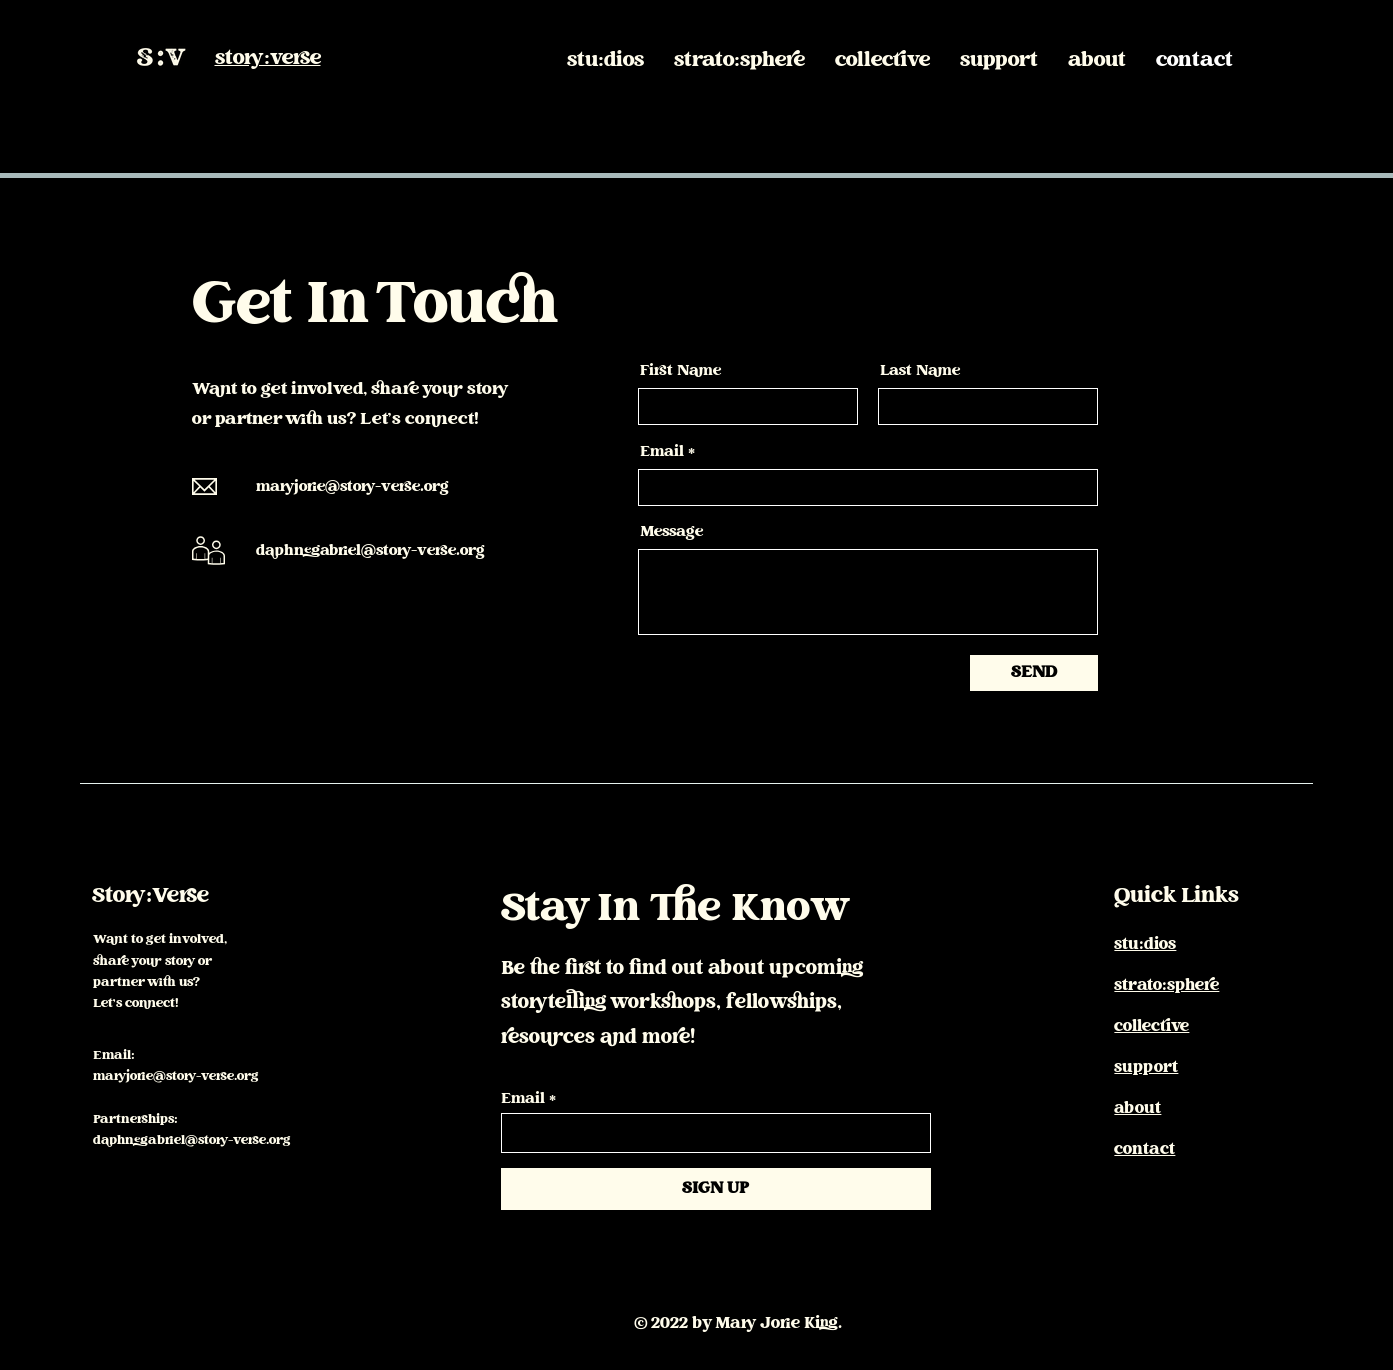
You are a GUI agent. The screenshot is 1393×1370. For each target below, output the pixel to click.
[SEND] (1034, 673)
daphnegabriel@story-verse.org (370, 551)
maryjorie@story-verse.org (352, 487)
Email (662, 453)
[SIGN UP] (716, 1189)
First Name (680, 372)
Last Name (920, 372)
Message (671, 533)
